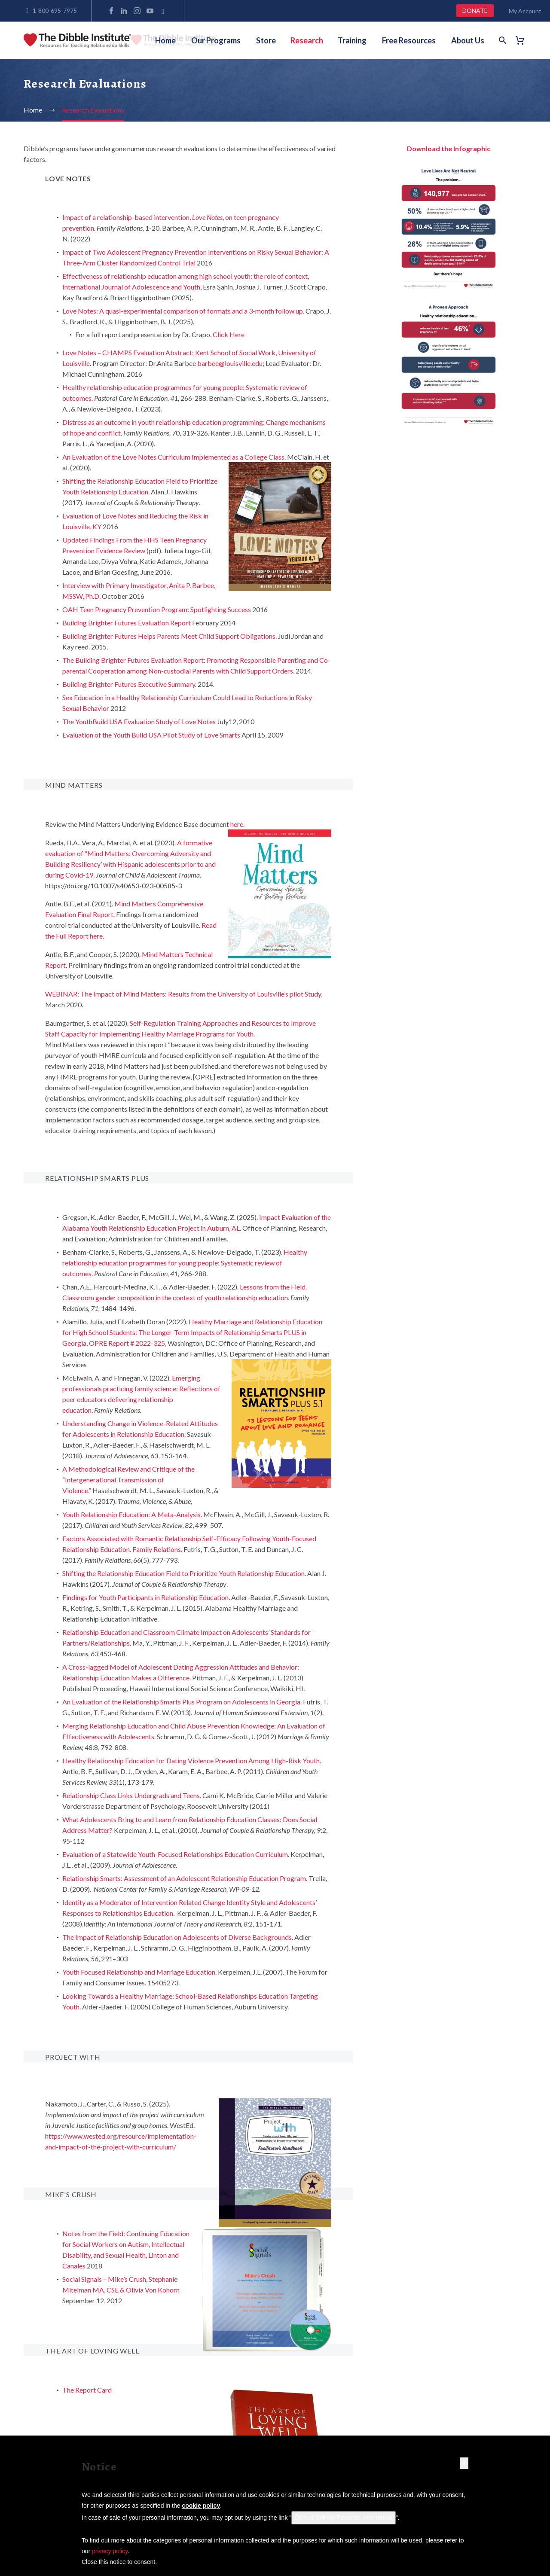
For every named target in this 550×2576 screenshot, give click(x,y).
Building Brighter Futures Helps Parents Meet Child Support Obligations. (169, 636)
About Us (467, 40)
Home (165, 40)
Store (266, 40)
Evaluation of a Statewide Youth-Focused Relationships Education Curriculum (175, 1854)
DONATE (475, 10)
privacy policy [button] (110, 2551)
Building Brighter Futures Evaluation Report (126, 623)
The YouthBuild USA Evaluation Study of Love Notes (139, 721)
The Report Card (87, 2390)
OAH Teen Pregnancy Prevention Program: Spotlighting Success (156, 609)
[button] (464, 2463)
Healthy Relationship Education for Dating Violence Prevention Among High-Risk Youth (191, 1760)
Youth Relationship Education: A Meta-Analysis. (132, 1514)
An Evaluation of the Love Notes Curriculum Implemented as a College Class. (174, 457)
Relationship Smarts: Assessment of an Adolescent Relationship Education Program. (184, 1878)
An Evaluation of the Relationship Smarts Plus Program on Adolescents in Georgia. (182, 1702)
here (236, 824)
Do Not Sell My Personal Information (343, 2517)
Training (352, 40)
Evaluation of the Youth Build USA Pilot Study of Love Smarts (151, 735)
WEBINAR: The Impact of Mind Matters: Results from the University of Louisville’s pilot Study (183, 994)
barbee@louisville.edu (230, 363)
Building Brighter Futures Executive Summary (128, 684)
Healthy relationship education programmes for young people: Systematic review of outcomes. (184, 1262)
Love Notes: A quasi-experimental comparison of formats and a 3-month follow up (182, 311)
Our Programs (216, 40)
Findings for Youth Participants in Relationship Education (145, 1597)
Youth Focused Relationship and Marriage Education (138, 1972)
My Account (525, 11)
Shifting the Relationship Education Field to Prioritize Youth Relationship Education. (184, 1573)
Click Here (228, 334)
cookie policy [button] (201, 2505)
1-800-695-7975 (55, 10)
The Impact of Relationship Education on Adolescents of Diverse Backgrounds (177, 1937)
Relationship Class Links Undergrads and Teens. (132, 1795)
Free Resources (409, 40)
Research (306, 40)
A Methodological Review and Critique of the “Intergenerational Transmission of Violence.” (128, 1479)
